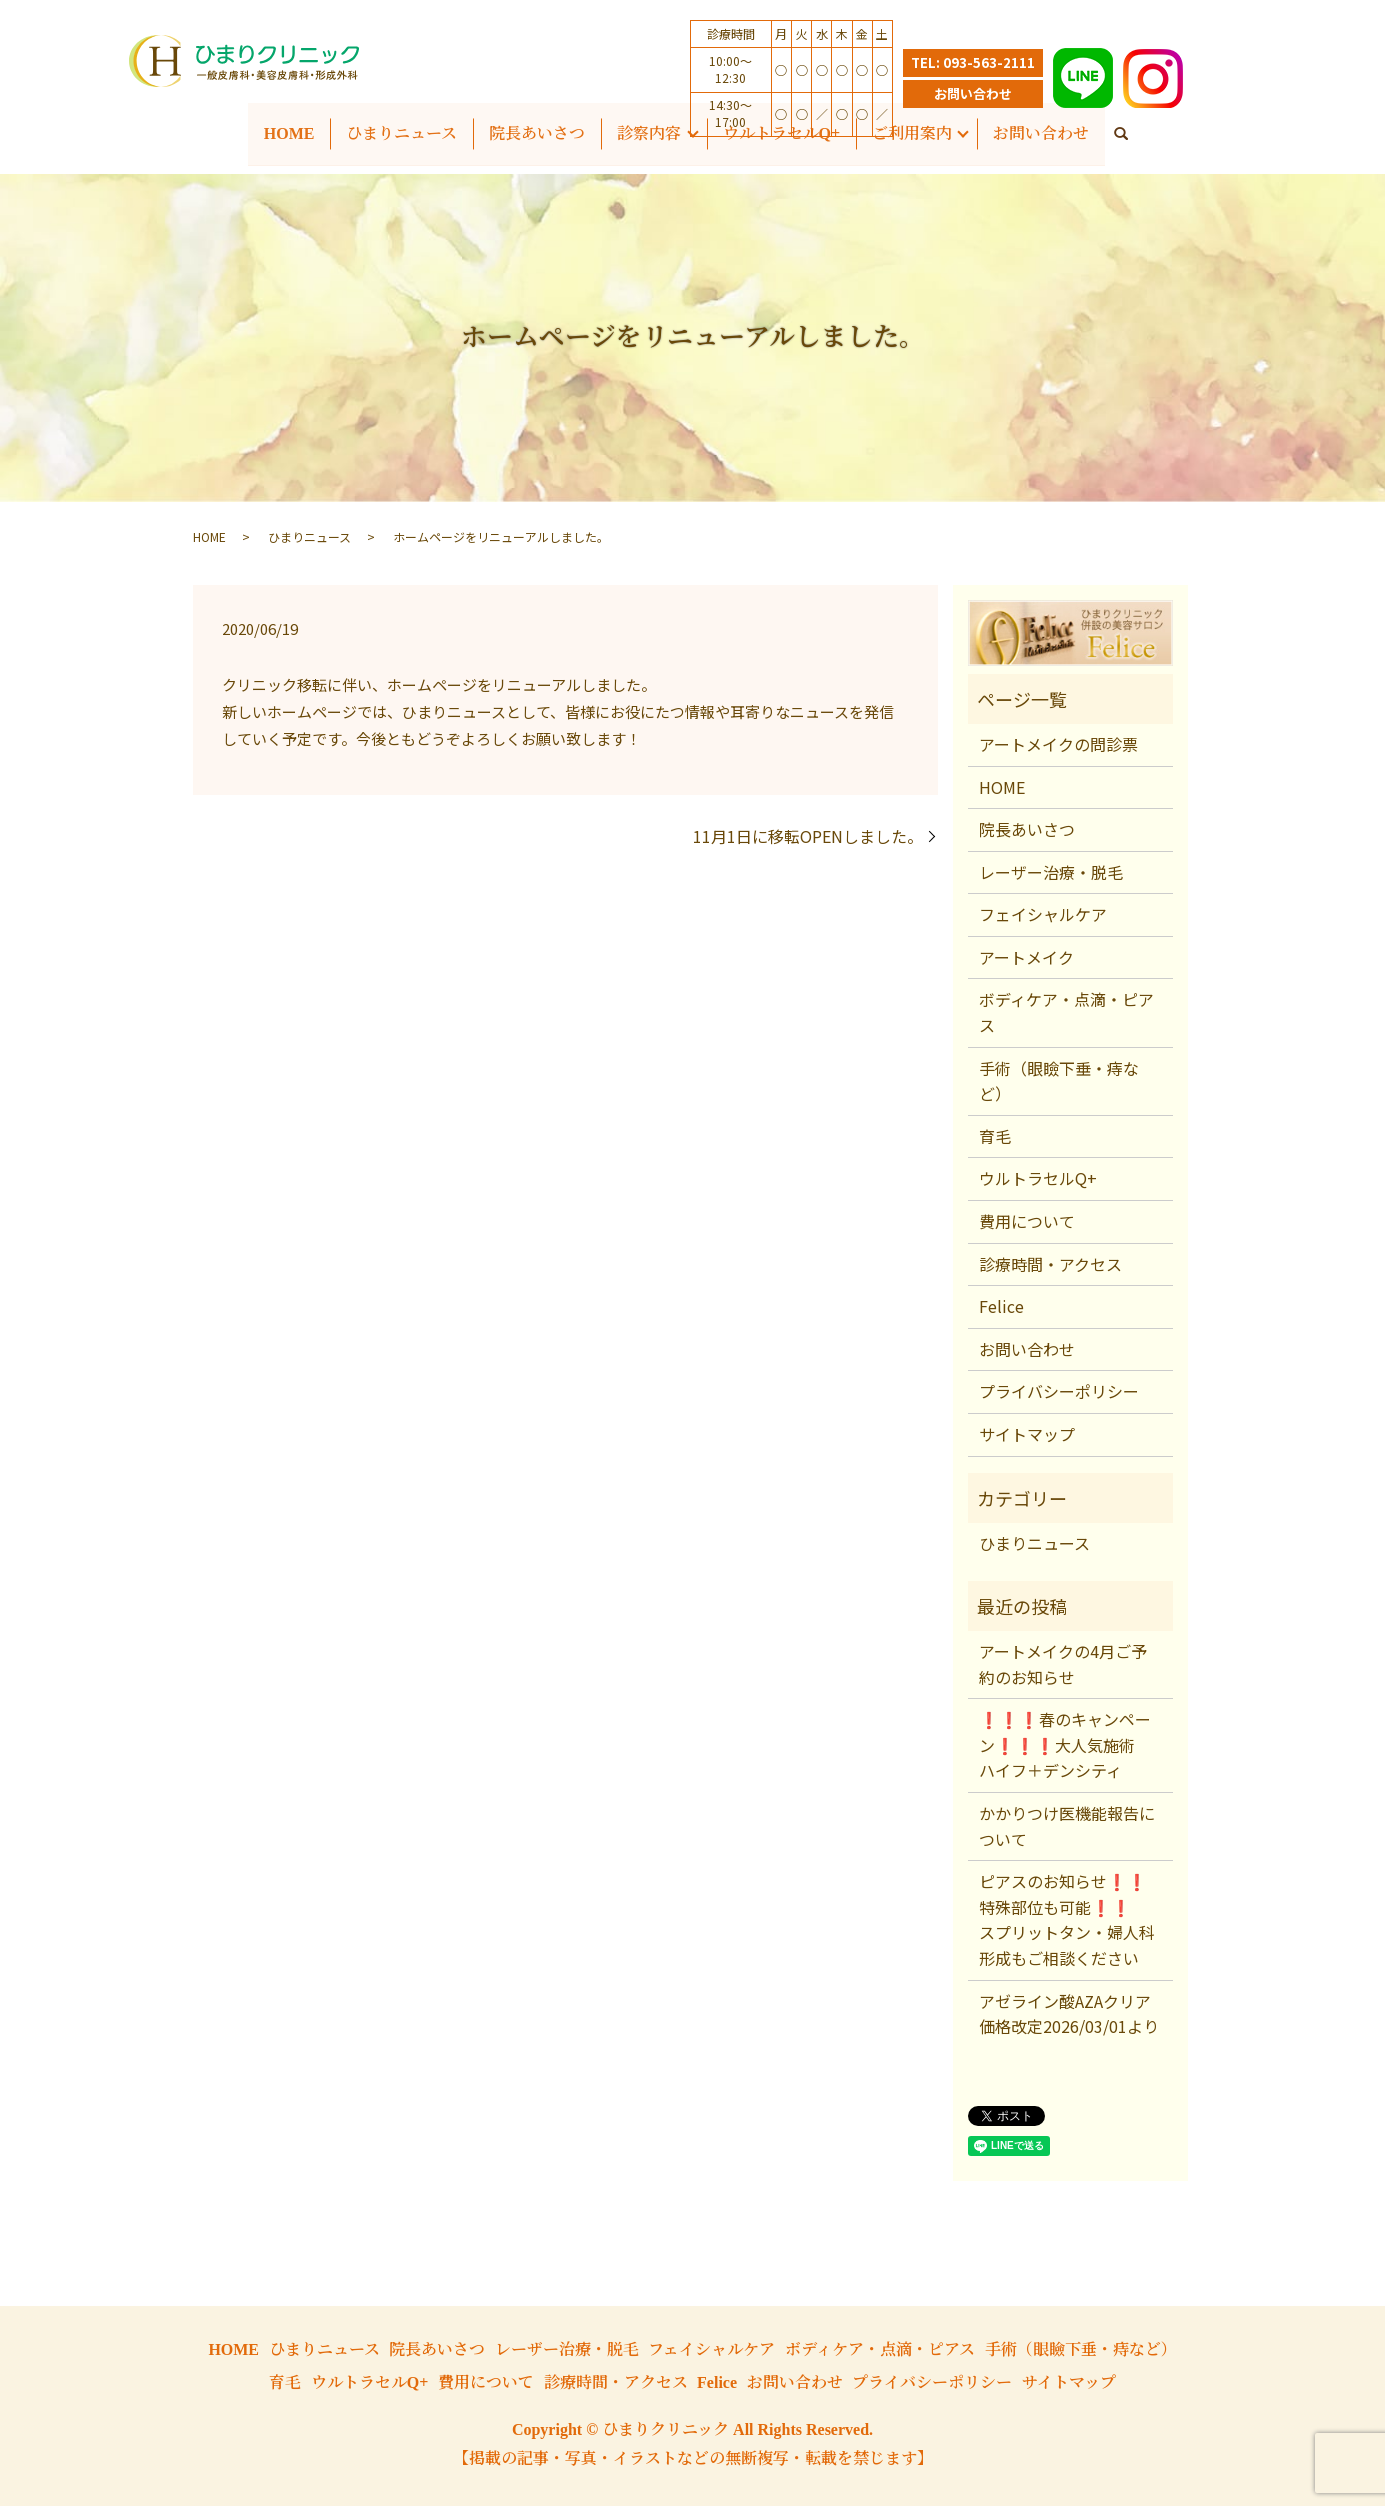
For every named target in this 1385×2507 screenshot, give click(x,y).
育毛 (995, 1137)
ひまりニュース (401, 133)
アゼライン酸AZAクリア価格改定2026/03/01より (1069, 2015)
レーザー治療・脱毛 (1051, 873)
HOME (288, 133)
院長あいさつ (1027, 831)
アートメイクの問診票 (1058, 746)
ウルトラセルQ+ (1038, 1180)
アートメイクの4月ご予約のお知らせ (1063, 1666)
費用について (1027, 1223)
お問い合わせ (973, 93)
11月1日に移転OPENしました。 (808, 838)
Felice (1001, 1308)
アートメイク (1026, 959)
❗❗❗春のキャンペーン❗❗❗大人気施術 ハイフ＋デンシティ (1065, 1746)
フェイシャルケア (1043, 916)
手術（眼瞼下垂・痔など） (1059, 1082)
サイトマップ (1027, 1436)
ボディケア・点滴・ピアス (1066, 1014)
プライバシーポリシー (1059, 1393)
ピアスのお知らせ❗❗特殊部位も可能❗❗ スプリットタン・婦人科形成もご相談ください (1067, 1921)
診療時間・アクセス (1050, 1265)
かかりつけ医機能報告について (1067, 1828)
